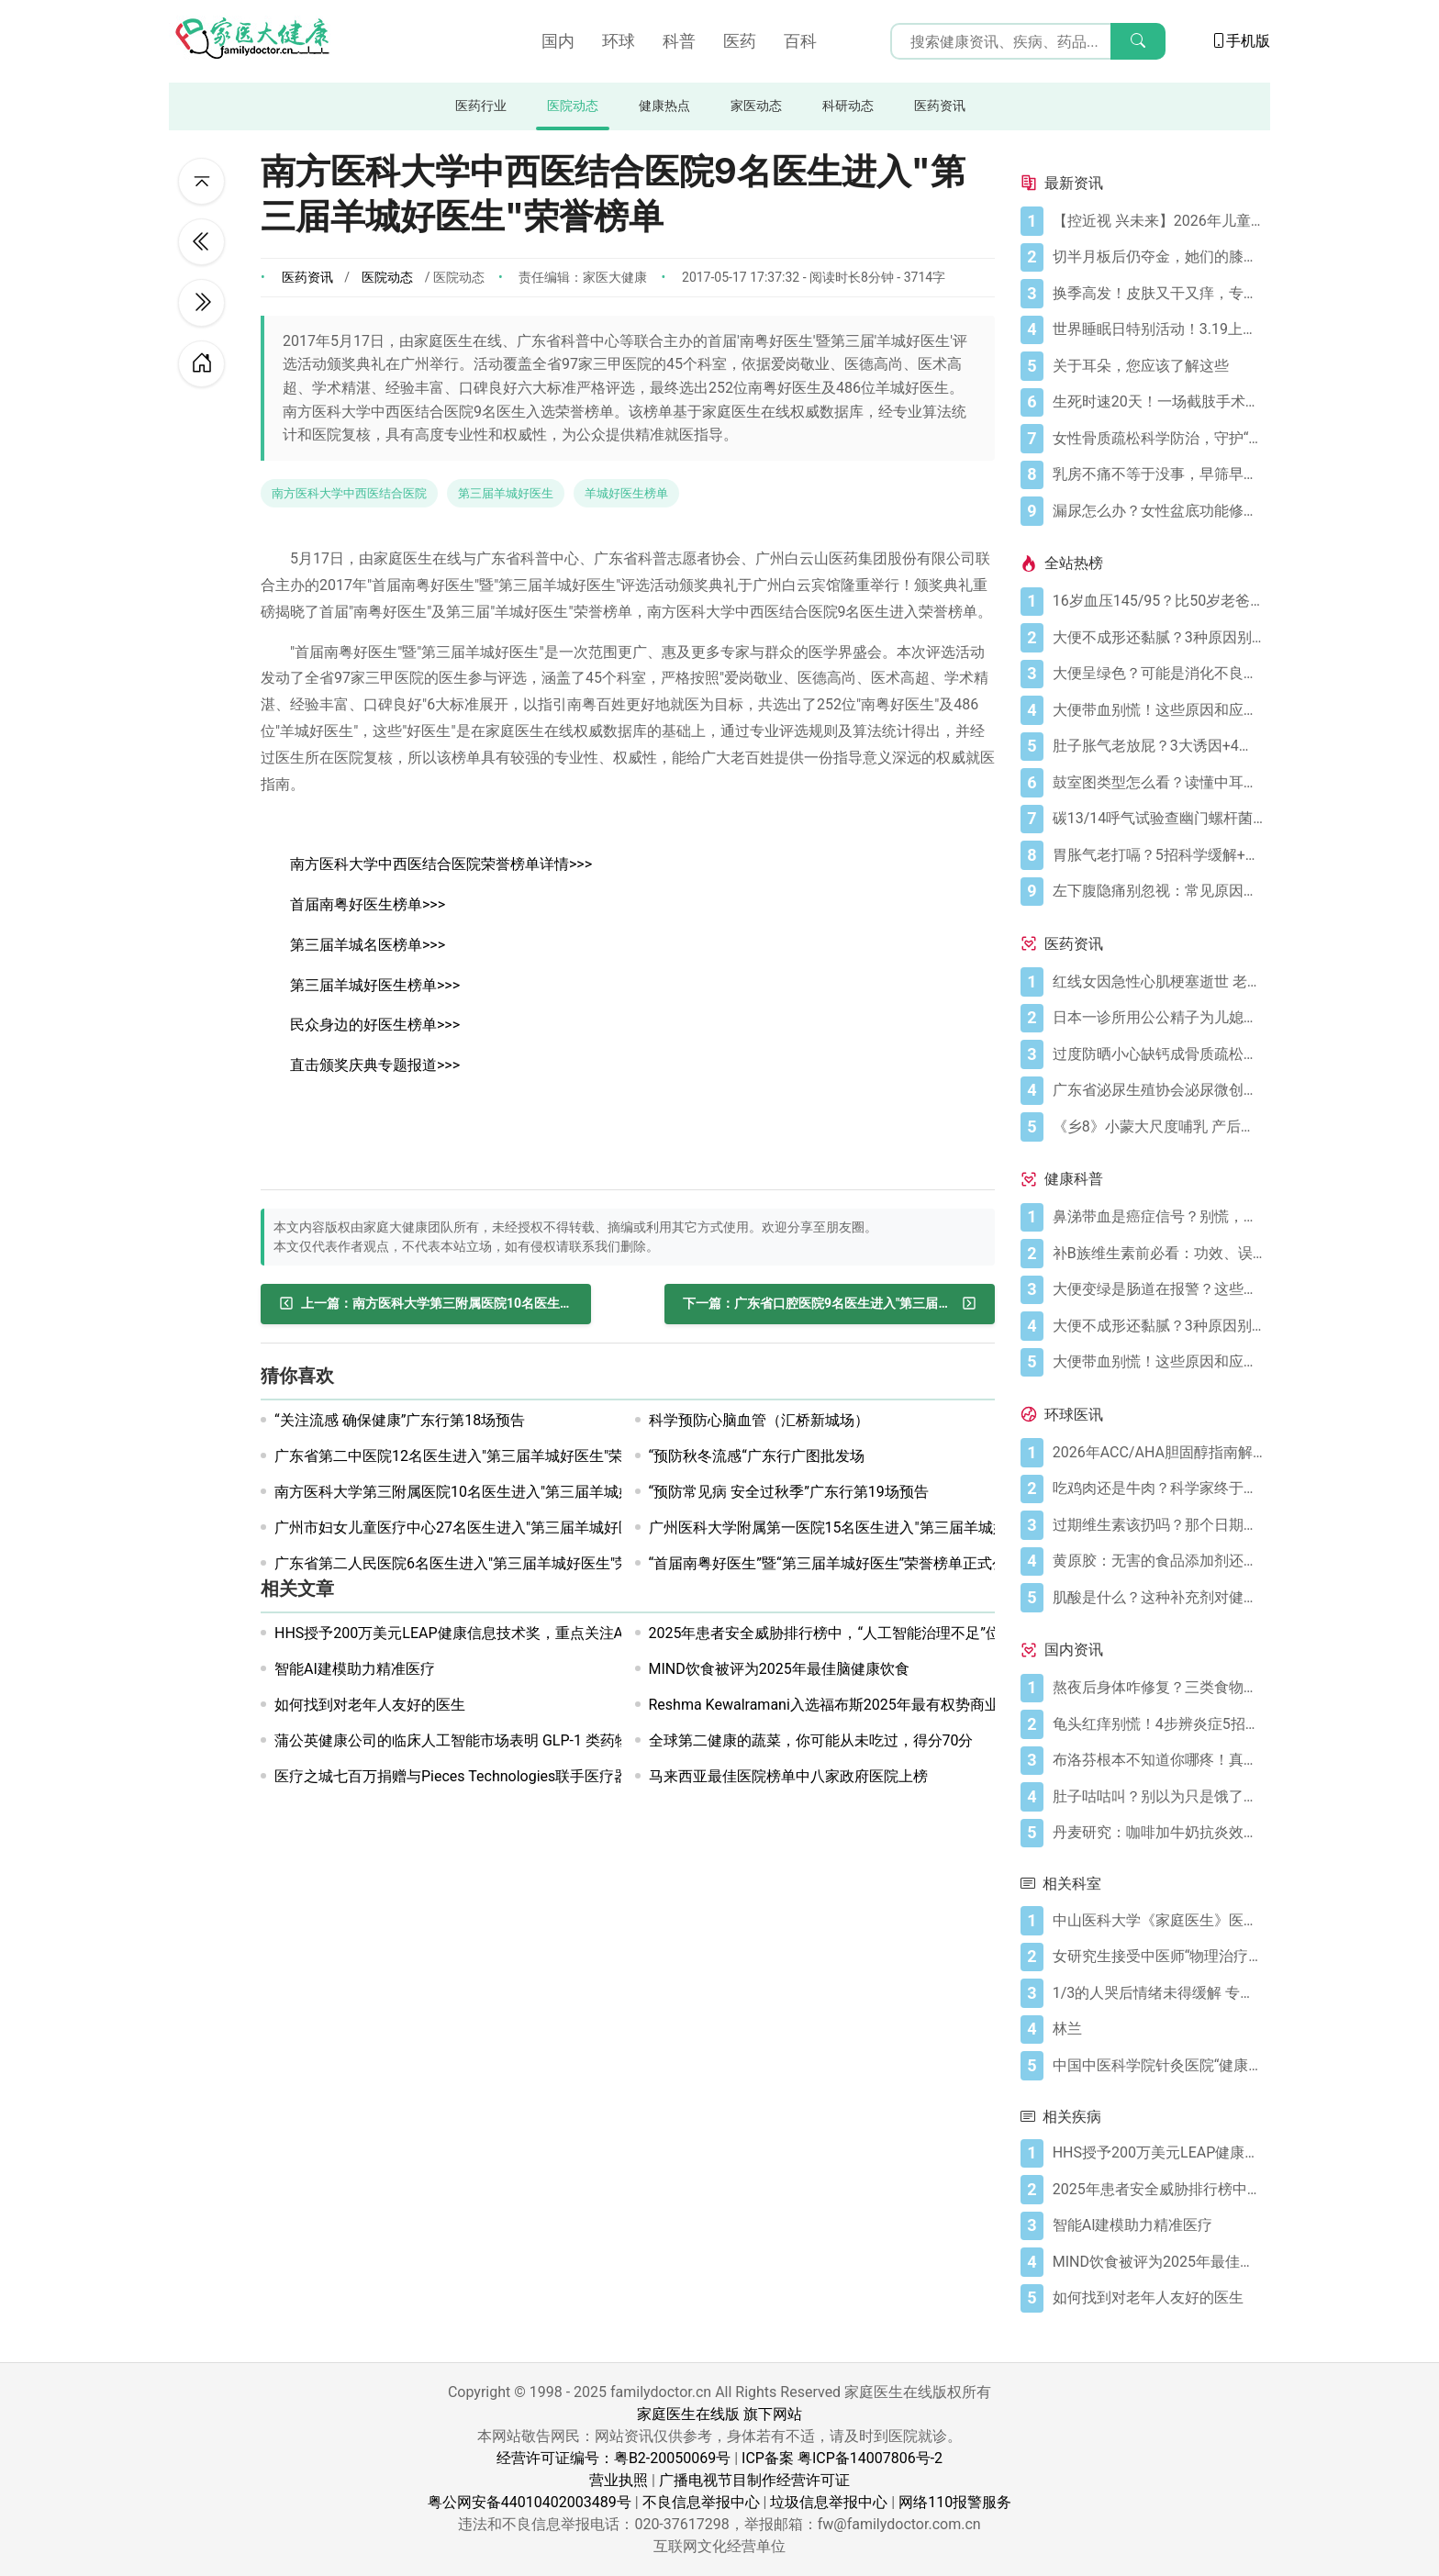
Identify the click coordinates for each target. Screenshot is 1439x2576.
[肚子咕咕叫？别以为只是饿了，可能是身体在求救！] (1158, 1797)
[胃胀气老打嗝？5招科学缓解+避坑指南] (1158, 855)
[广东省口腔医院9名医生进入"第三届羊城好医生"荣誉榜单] (829, 1304)
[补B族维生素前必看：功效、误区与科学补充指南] (1158, 1254)
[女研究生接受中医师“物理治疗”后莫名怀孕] (1158, 1957)
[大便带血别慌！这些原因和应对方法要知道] (1158, 710)
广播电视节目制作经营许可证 (754, 2480)
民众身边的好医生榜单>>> (375, 1024)
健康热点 (664, 106)
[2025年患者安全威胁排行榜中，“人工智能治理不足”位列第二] (1158, 2190)
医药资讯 (939, 106)
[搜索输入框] (1028, 41)
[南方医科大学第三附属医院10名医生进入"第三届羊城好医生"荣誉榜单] (426, 1304)
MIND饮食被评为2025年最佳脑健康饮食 (779, 1669)
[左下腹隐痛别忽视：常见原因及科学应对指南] (1158, 891)
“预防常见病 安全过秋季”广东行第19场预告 (789, 1491)
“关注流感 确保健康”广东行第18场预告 (399, 1420)
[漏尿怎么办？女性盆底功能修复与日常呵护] (1158, 511)
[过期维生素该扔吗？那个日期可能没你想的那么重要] (1158, 1525)
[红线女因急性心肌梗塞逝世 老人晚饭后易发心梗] (1158, 982)
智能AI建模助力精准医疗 (354, 1669)
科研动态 (848, 106)
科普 (679, 40)
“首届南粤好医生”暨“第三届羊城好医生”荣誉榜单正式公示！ (843, 1563)
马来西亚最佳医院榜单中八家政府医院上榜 (788, 1776)
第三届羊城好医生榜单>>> (375, 985)
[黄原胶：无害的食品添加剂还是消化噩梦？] (1158, 1561)
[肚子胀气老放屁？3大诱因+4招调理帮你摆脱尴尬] (1158, 746)
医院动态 (572, 106)
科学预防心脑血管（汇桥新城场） (759, 1420)
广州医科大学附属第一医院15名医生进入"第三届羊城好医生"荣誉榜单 (874, 1527)
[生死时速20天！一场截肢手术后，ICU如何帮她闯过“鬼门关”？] (1158, 402)
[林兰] (1158, 2029)
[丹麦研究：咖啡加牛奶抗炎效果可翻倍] (1158, 1833)
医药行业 (481, 106)
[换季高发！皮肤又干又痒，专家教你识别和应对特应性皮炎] (1158, 294)
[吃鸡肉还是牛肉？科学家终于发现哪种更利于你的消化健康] (1158, 1489)
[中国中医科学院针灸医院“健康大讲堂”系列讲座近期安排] (1158, 2066)
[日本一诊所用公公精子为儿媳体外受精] (1158, 1018)
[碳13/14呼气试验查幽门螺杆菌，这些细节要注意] (1158, 819)
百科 (800, 40)
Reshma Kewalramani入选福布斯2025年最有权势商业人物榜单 (853, 1704)
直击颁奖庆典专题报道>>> (375, 1065)
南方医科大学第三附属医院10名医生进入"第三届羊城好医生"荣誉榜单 (500, 1491)
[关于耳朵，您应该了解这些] (1158, 366)
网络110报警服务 (954, 2502)
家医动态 (756, 106)
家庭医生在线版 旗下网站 (719, 2414)
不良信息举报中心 (701, 2502)
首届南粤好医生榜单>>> (367, 904)
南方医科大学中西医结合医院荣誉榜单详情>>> (441, 864)
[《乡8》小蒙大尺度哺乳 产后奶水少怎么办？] (1158, 1127)
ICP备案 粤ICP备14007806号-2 (842, 2458)
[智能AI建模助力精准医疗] (1158, 2225)
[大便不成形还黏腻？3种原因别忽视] (1158, 638)
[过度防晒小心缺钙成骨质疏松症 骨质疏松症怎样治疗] (1158, 1054)
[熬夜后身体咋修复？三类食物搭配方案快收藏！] (1158, 1688)
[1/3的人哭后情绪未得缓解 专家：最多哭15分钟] (1158, 1993)
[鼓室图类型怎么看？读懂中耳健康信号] (1158, 783)
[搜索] (1138, 41)
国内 (557, 40)
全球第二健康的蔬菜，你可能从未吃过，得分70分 (811, 1740)
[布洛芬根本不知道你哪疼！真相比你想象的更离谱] (1158, 1760)
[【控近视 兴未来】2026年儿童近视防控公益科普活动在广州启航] (1158, 221)
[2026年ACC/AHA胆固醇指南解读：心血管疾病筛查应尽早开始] (1158, 1453)
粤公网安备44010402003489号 (529, 2502)
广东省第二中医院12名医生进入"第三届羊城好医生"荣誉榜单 (470, 1456)
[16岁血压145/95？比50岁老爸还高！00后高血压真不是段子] (1158, 601)
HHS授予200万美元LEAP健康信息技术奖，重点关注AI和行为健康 (487, 1633)
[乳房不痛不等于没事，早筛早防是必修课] (1158, 474)
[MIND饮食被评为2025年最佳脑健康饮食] (1158, 2262)
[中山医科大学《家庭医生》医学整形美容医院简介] (1158, 1921)
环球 (618, 40)
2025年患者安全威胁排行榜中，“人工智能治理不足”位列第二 (846, 1633)
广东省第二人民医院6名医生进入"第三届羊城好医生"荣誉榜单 (474, 1563)
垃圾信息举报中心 (828, 2502)
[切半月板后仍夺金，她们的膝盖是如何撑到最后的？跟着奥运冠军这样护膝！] (1158, 257)
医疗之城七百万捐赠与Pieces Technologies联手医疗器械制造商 (480, 1776)
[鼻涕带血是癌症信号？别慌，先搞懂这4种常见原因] (1158, 1217)
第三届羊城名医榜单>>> (367, 944)
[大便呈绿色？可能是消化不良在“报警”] (1158, 674)
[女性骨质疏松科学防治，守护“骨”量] (1158, 439)
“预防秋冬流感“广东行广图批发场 (757, 1456)
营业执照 (618, 2480)
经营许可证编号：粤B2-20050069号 (613, 2458)
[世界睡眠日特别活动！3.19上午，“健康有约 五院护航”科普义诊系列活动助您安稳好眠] (1158, 329)
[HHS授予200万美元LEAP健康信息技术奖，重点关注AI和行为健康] (1158, 2153)
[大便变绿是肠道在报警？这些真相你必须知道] (1158, 1289)
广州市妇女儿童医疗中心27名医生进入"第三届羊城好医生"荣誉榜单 (492, 1527)
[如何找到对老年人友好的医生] (1158, 2298)
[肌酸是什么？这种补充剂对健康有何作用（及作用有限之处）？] (1158, 1598)
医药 (739, 40)
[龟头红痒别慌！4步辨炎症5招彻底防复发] (1158, 1724)
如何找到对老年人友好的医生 (369, 1704)
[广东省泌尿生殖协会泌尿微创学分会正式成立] (1158, 1090)
